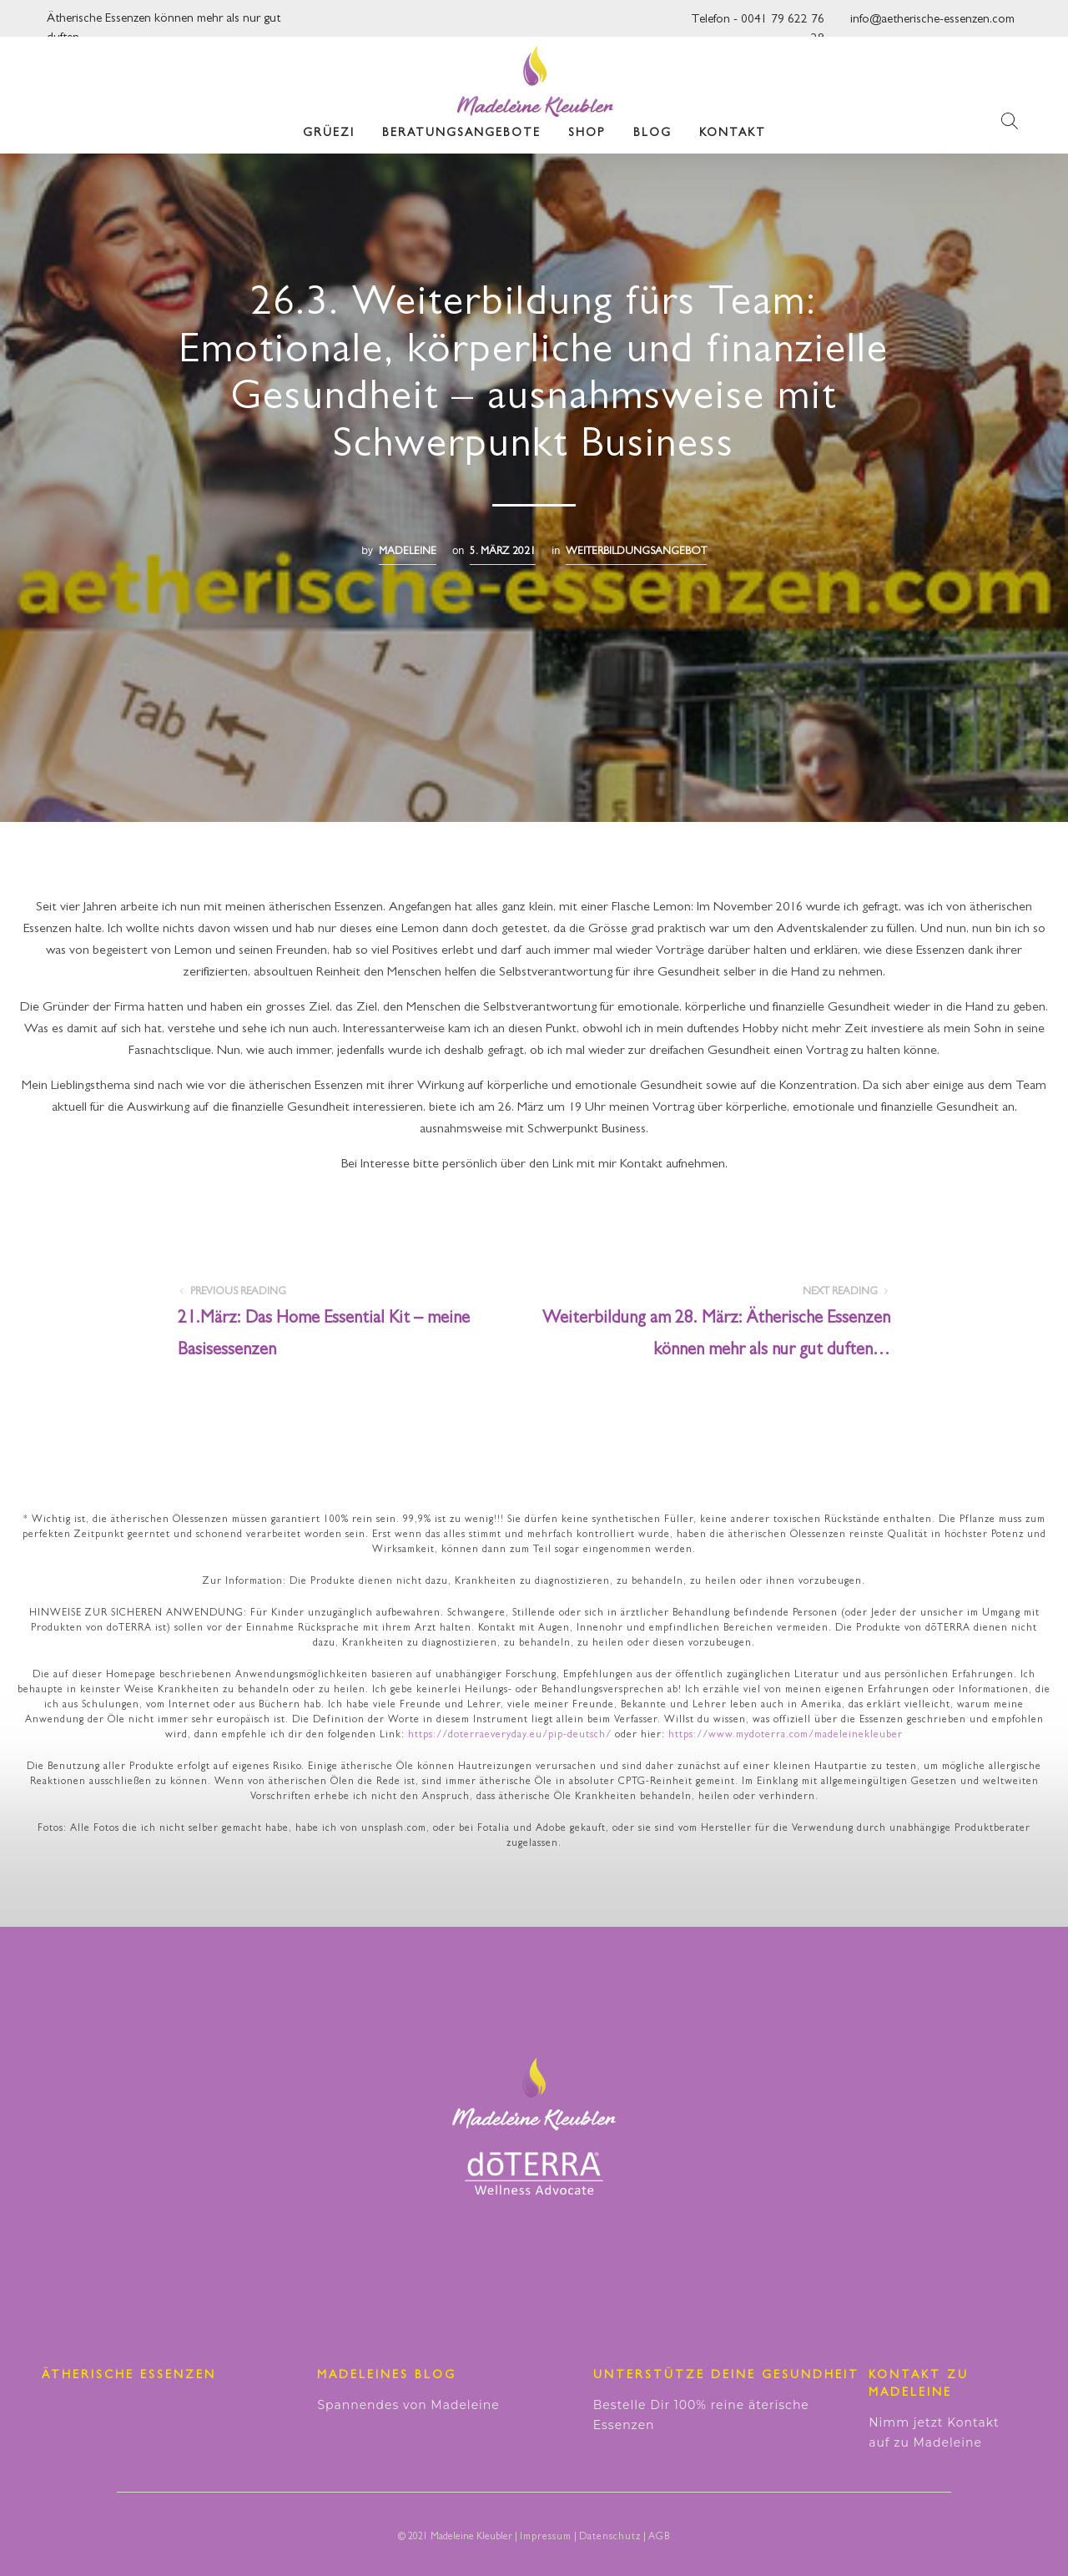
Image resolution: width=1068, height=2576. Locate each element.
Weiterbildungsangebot (636, 552)
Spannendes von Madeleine (408, 2404)
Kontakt (732, 133)
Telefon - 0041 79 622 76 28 (757, 24)
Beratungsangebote (461, 133)
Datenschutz (610, 2538)
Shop (587, 133)
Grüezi (329, 133)
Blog (652, 133)
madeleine (407, 552)
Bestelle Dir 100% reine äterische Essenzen (701, 2414)
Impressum (546, 2538)
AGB (659, 2538)
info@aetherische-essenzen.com (932, 20)
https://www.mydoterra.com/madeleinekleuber (785, 1736)
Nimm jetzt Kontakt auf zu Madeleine (934, 2432)
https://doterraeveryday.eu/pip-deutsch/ (510, 1736)
